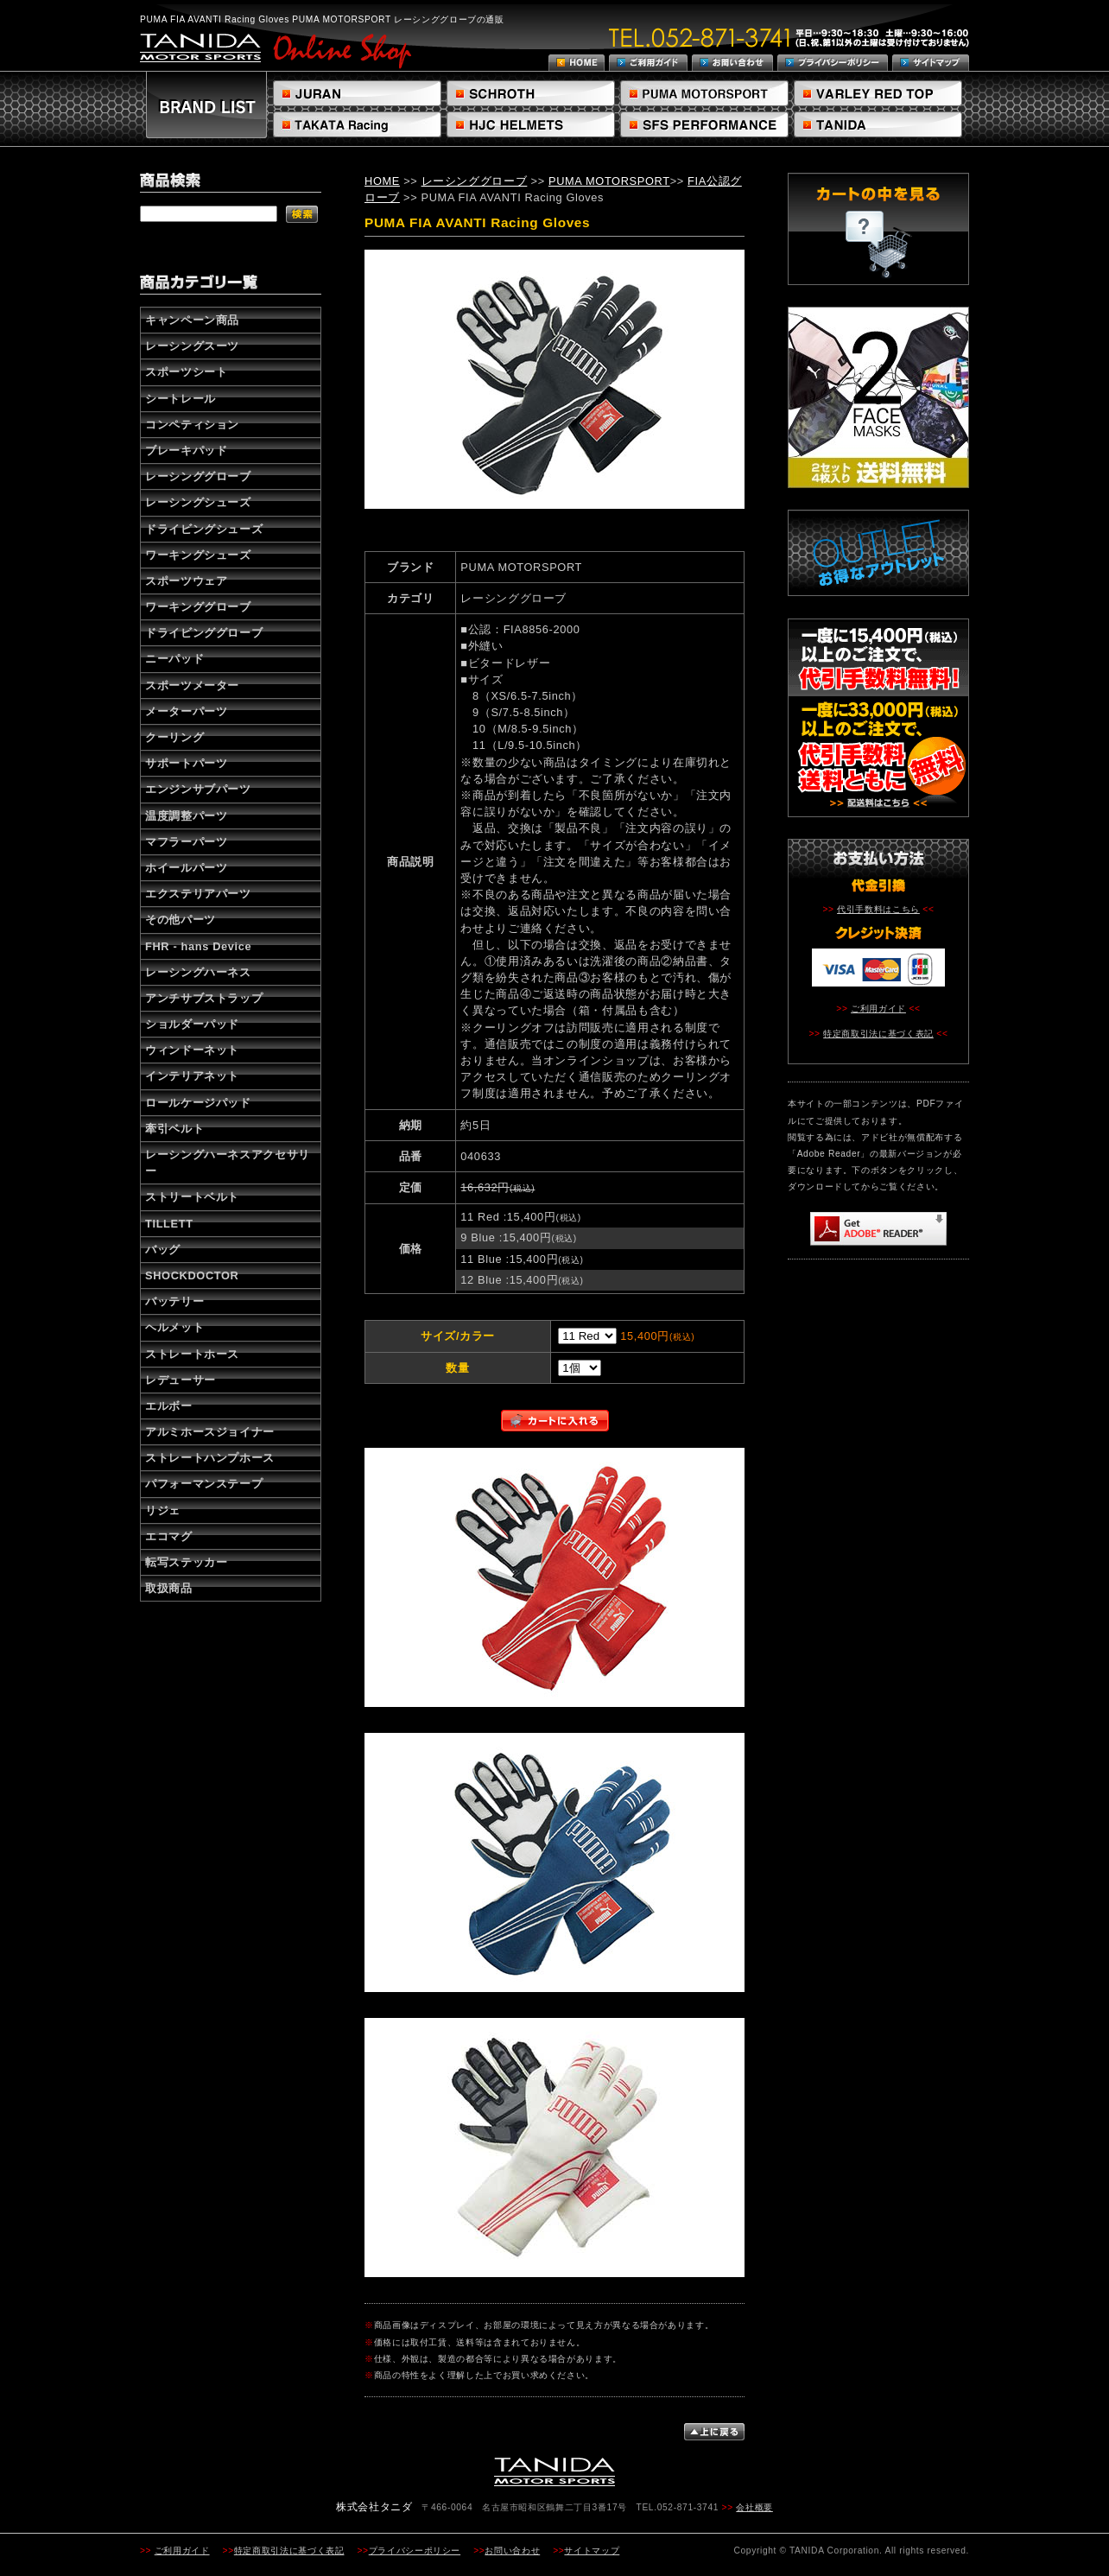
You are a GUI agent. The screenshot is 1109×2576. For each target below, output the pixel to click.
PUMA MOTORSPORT (609, 180)
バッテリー (174, 1301)
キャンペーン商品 (192, 320)
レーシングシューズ (198, 502)
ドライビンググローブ (204, 632)
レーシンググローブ (198, 476)
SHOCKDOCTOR (191, 1275)
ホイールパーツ (186, 867)
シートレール (180, 398)
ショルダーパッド (192, 1024)
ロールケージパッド (198, 1102)
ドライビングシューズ (204, 529)
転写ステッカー (186, 1562)
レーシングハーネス (198, 972)
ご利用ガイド (878, 1008)
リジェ (163, 1510)
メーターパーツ (186, 711)
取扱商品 (169, 1588)
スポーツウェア (186, 580)
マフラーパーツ (186, 841)
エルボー (169, 1405)
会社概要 (754, 2507)
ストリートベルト (192, 1196)
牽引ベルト (174, 1128)
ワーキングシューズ (198, 555)
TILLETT (169, 1223)
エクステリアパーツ (198, 893)
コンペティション (192, 424)
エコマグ (169, 1536)
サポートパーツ (186, 763)
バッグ (163, 1249)
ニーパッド (174, 658)
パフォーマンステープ (204, 1483)
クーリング (174, 737)
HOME (382, 180)
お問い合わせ (512, 2550)
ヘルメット (174, 1327)
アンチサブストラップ (204, 998)
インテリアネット (192, 1075)
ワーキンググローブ (198, 606)
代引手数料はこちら (878, 909)
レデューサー (180, 1380)
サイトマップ (591, 2550)
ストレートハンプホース (210, 1457)
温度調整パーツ (186, 815)
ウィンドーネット (192, 1050)
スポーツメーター (192, 685)
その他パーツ (180, 919)
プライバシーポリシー (414, 2550)
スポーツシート (186, 371)
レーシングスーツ (192, 345)
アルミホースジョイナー (210, 1431)
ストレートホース (192, 1354)
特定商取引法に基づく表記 (878, 1033)
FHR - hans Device (198, 946)
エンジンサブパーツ (198, 789)
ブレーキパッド (186, 450)
